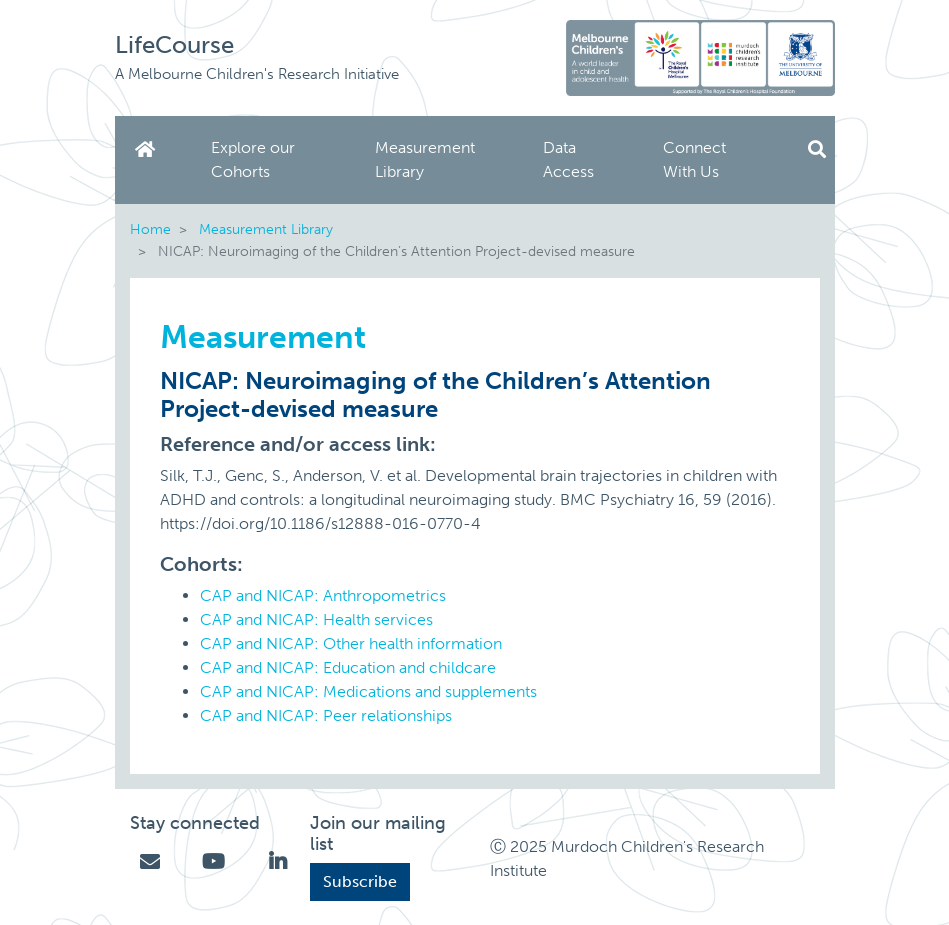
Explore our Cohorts (253, 159)
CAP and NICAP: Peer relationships (326, 715)
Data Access (568, 159)
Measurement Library (425, 159)
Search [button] (817, 149)
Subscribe (360, 881)
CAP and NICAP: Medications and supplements (368, 691)
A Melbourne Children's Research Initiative (257, 74)
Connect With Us (694, 159)
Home (149, 149)
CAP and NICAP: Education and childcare (348, 667)
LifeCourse (174, 44)
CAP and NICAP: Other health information (351, 643)
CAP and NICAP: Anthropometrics (323, 595)
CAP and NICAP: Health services (316, 619)
